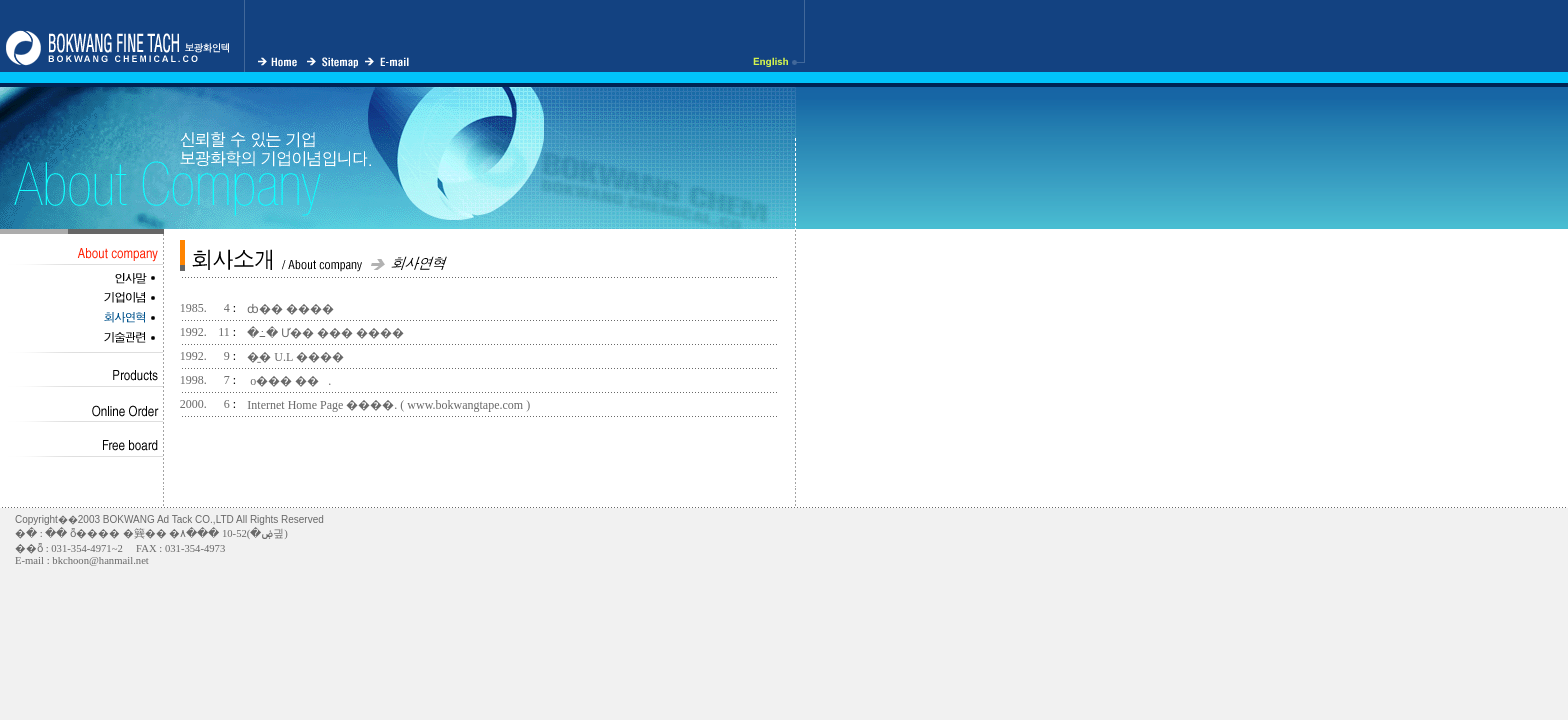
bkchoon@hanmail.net (100, 560)
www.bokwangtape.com (465, 405)
